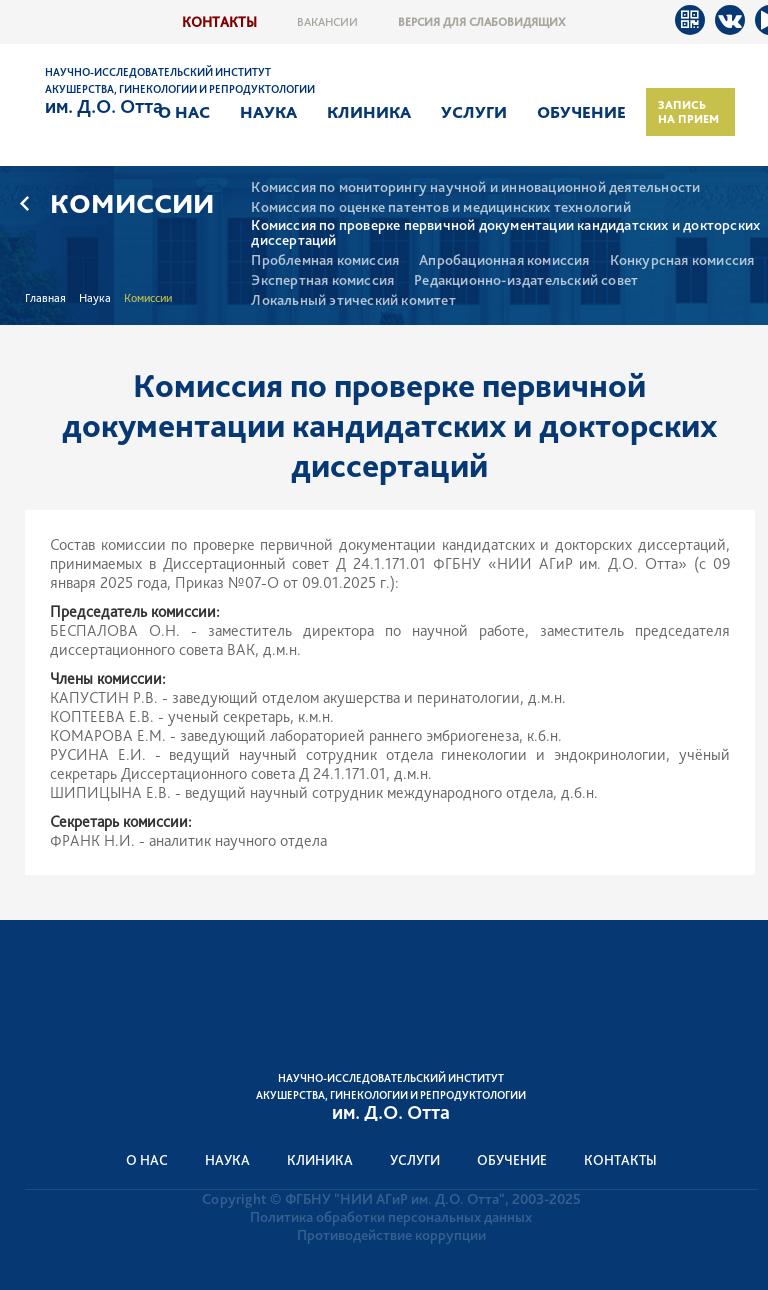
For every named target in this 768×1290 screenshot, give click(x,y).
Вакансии (327, 22)
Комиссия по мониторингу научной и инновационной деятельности (475, 187)
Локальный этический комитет (353, 300)
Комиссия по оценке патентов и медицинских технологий (440, 207)
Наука (268, 112)
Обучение (581, 112)
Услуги (474, 112)
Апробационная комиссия (504, 260)
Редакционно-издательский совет (526, 280)
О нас (184, 112)
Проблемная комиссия (325, 260)
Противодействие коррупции (391, 1235)
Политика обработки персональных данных (391, 1217)
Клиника (369, 112)
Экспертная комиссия (322, 280)
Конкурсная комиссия (682, 260)
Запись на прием (688, 112)
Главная (45, 298)
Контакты (219, 21)
